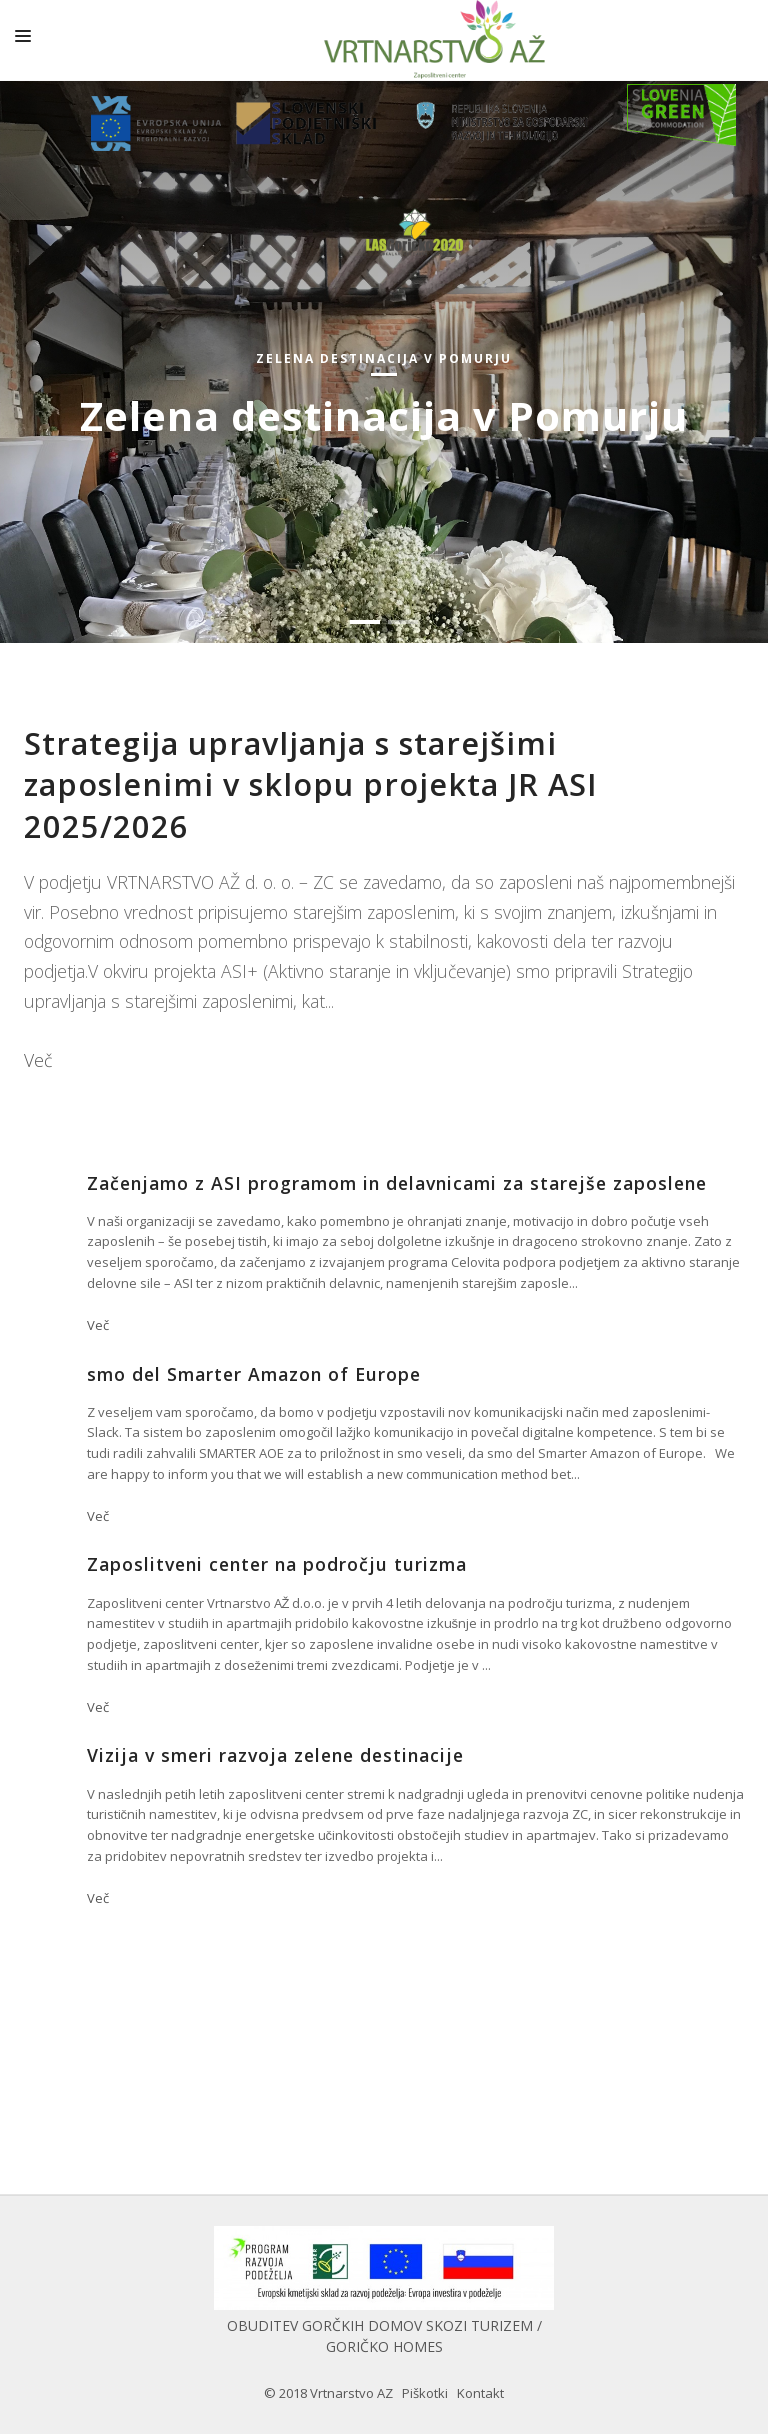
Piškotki (425, 2393)
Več (38, 1060)
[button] (365, 622)
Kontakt (480, 2393)
